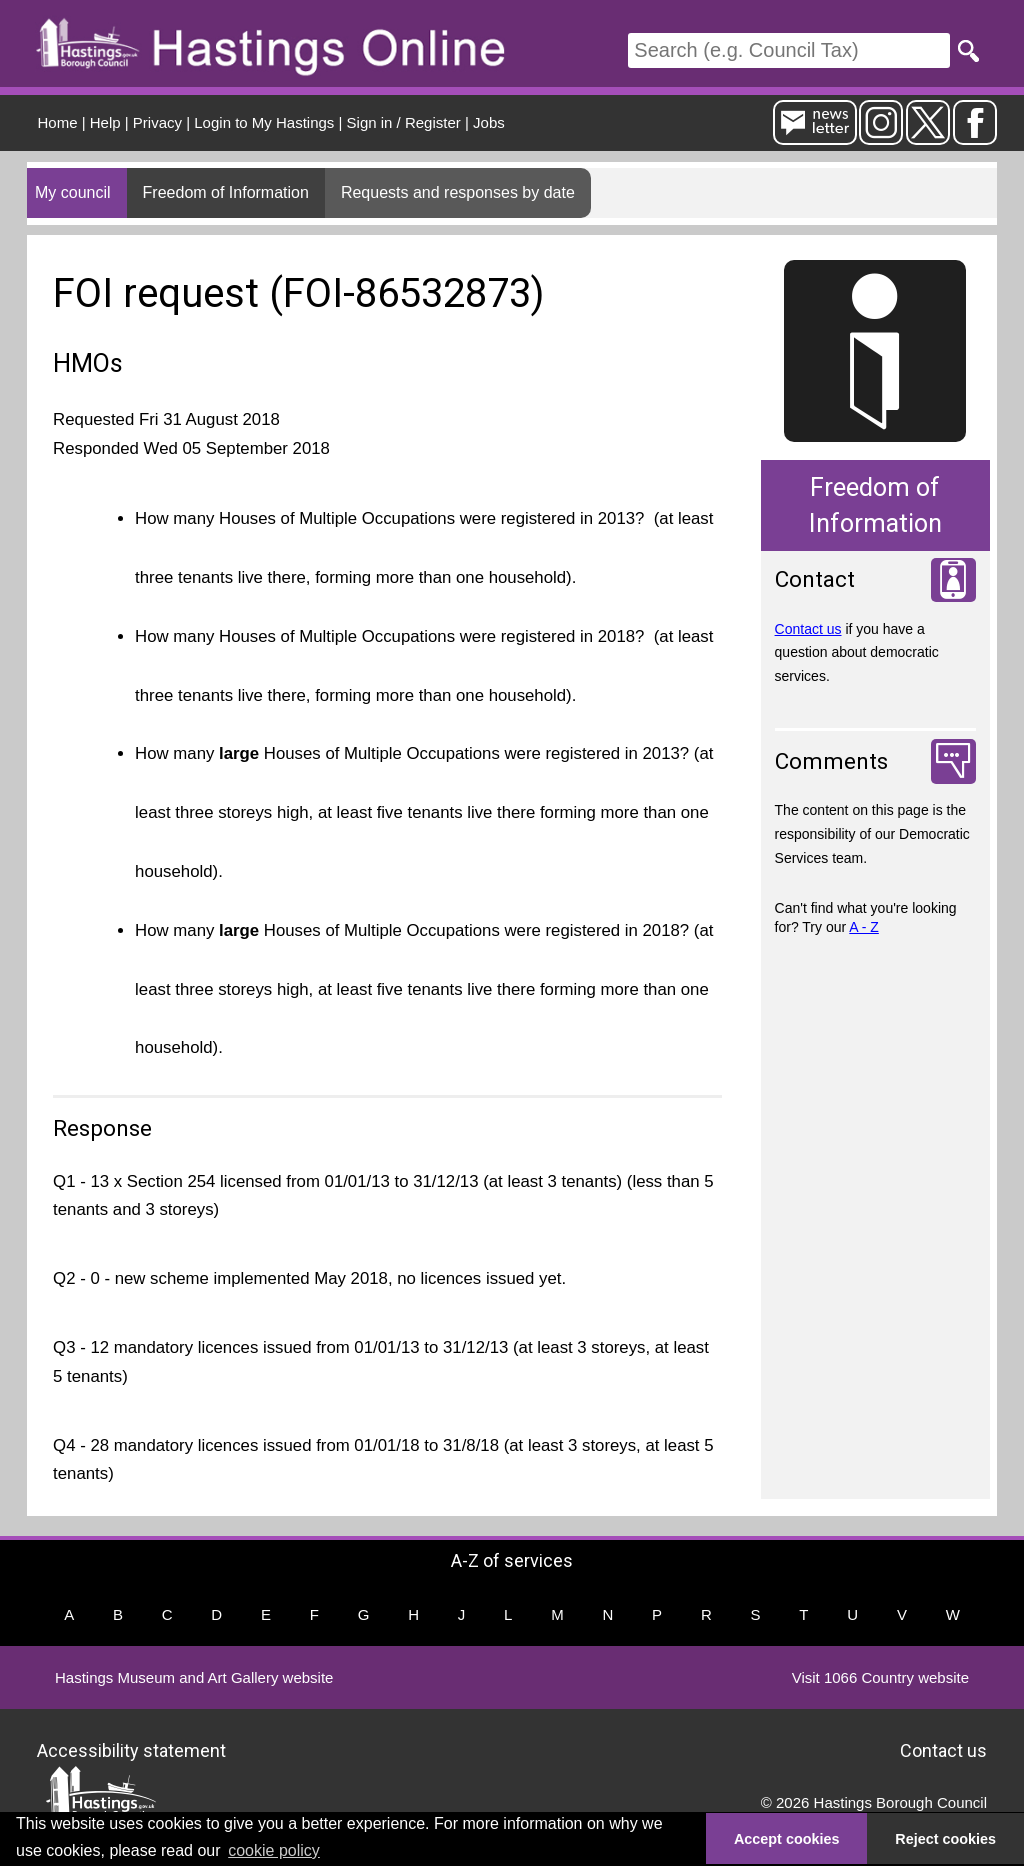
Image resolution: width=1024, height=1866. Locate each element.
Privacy (157, 122)
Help (105, 122)
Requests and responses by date (458, 192)
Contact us (808, 629)
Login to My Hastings (264, 122)
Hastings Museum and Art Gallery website (194, 1677)
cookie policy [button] (274, 1850)
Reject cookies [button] (945, 1839)
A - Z (864, 927)
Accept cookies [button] (787, 1839)
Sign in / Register (404, 122)
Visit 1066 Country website (880, 1677)
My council (73, 192)
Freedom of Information (226, 192)
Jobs (489, 122)
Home (58, 122)
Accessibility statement (131, 1750)
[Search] (789, 50)
